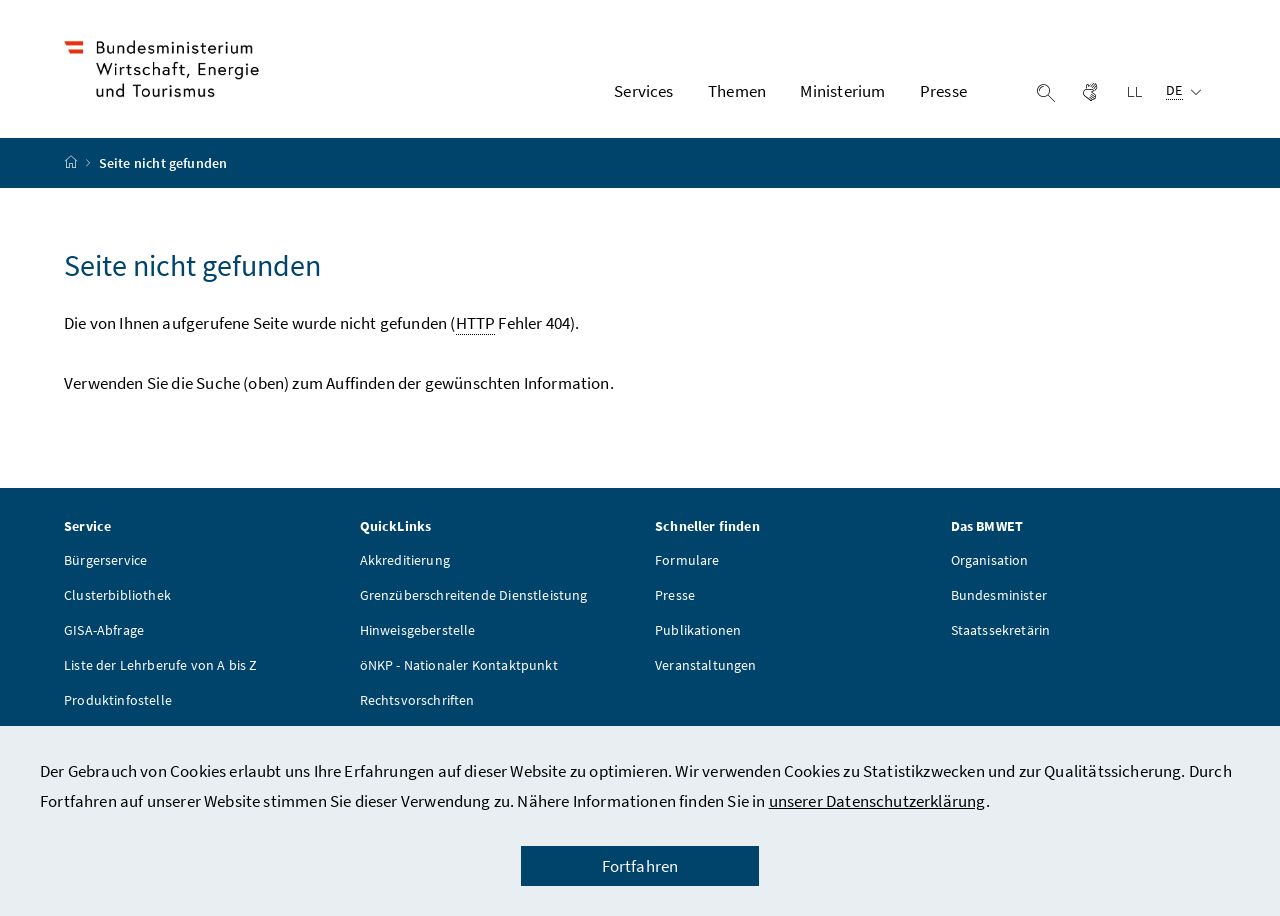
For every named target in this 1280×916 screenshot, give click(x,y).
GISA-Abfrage (104, 630)
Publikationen (698, 630)
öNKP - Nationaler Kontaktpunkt (459, 665)
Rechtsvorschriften (417, 700)
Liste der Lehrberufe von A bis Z (161, 665)
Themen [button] (737, 91)
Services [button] (643, 91)
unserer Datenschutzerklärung (877, 801)
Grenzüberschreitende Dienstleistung (474, 595)
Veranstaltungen (706, 665)
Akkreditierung (405, 560)
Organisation (990, 560)
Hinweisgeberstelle (418, 630)
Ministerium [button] (842, 91)
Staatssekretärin (1001, 630)
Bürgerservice (105, 560)
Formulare (687, 560)
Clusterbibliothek (117, 595)
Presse (675, 595)
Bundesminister (999, 595)
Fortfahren (640, 866)
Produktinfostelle (118, 700)
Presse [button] (943, 91)
